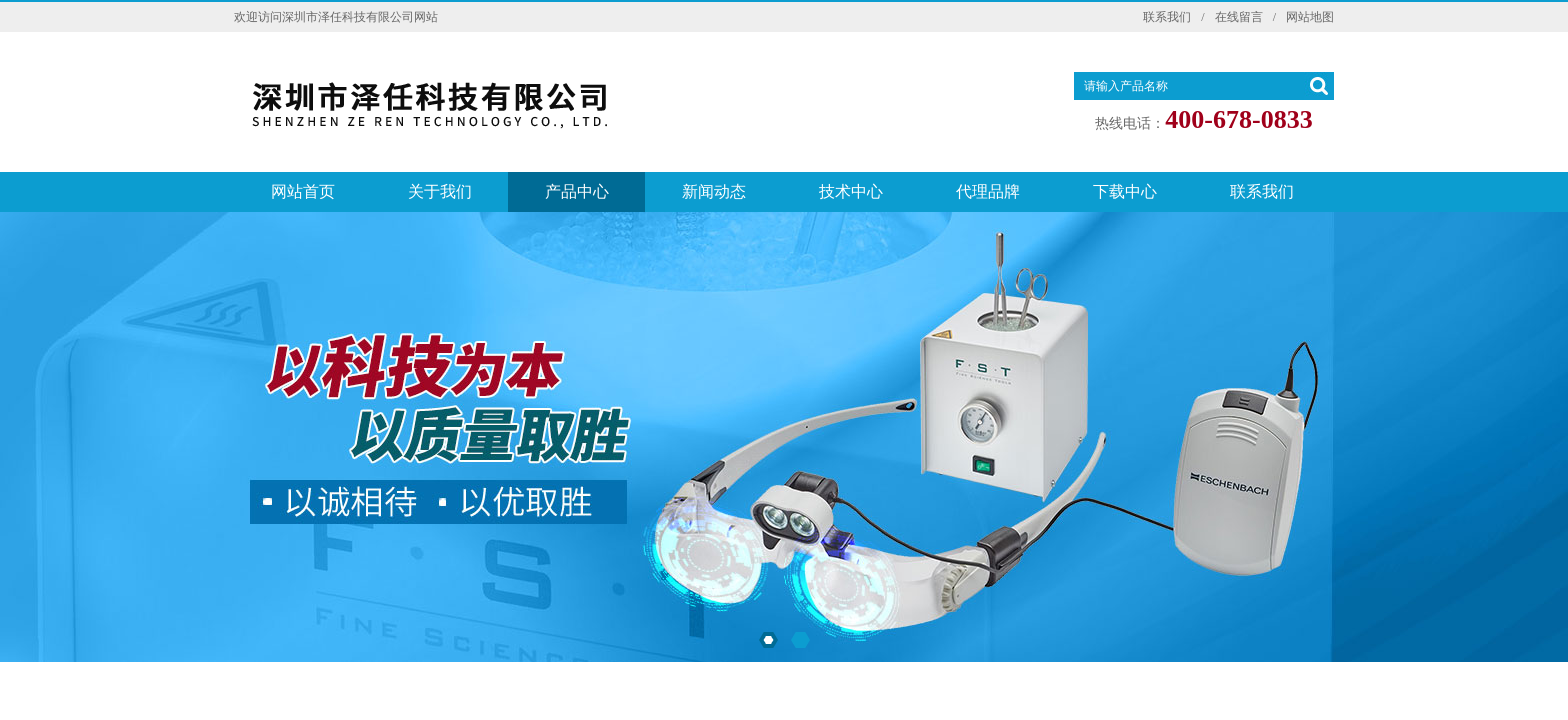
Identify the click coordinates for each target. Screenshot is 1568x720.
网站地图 (1310, 17)
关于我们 (440, 191)
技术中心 (851, 191)
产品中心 (577, 191)
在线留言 (1239, 17)
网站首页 (303, 191)
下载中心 (1125, 191)
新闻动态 (714, 191)
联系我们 (1167, 17)
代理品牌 (988, 191)
